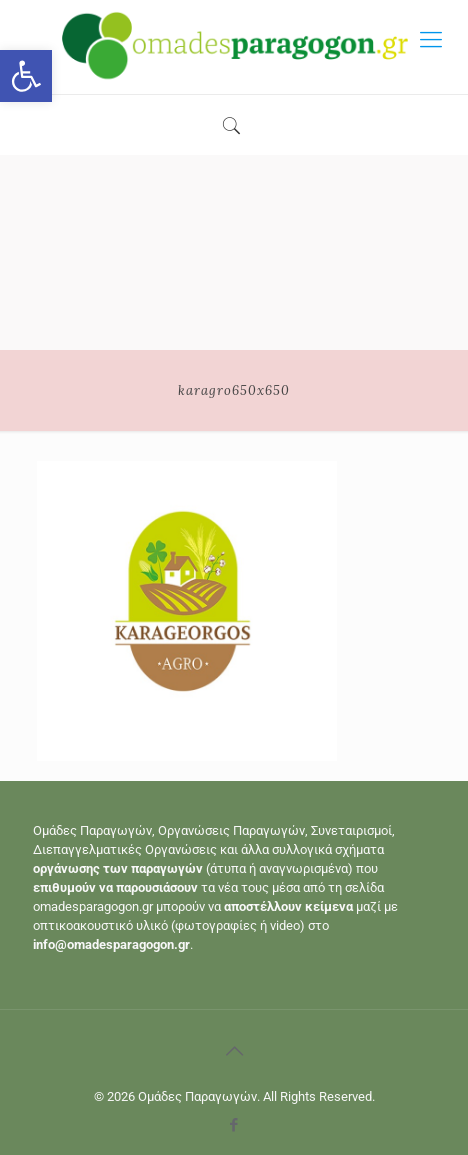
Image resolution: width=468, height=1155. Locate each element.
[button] (26, 76)
